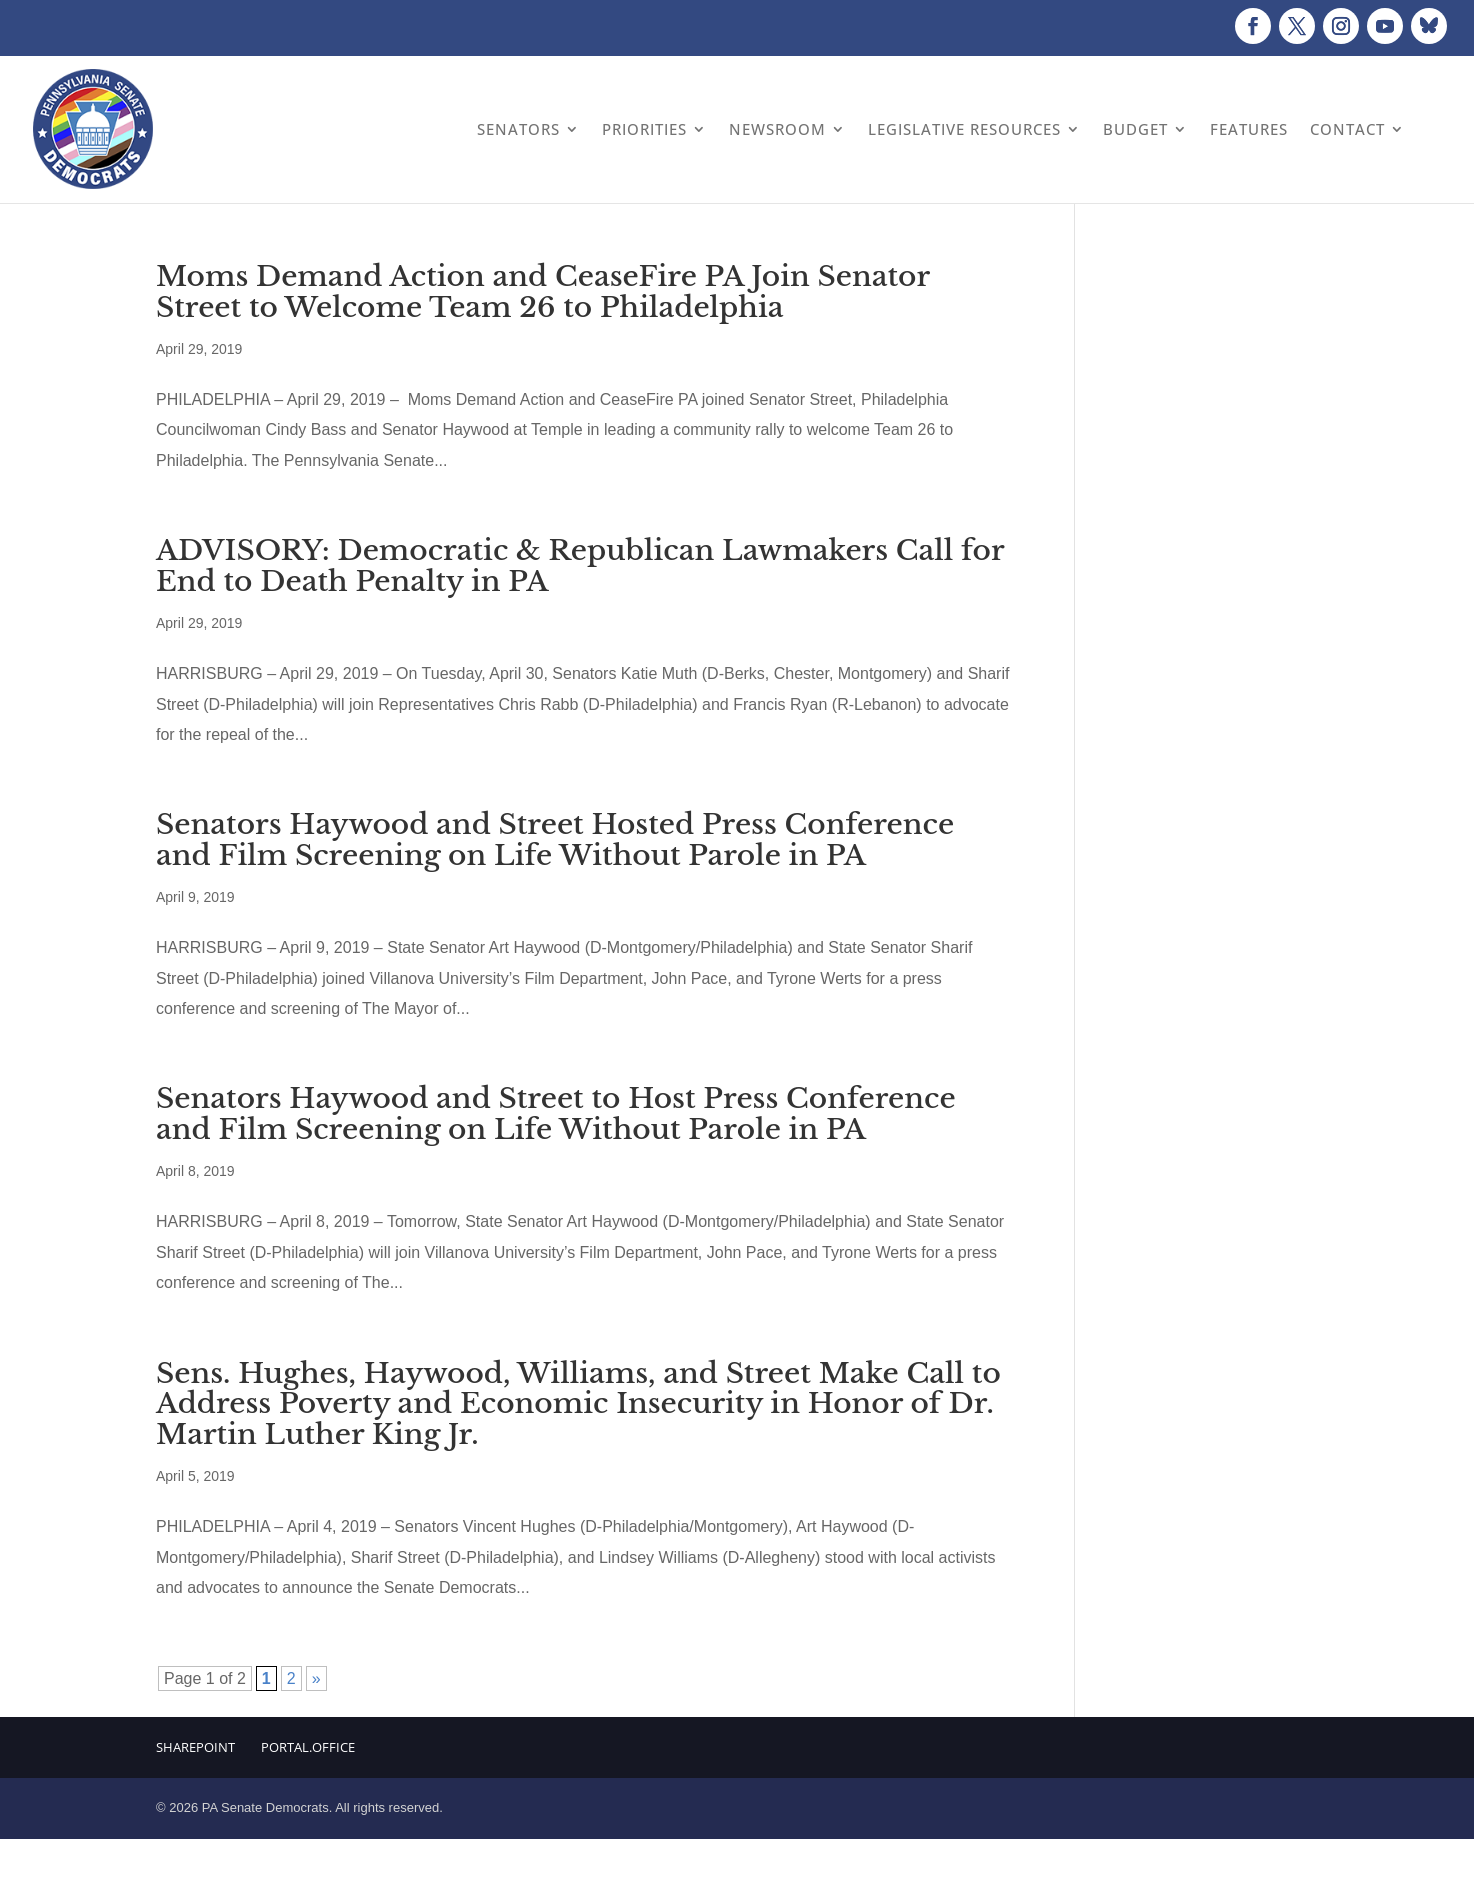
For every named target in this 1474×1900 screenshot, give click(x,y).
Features (1249, 129)
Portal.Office (308, 1747)
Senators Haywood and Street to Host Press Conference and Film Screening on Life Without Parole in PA (556, 1114)
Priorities (644, 129)
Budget (1135, 129)
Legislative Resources (964, 129)
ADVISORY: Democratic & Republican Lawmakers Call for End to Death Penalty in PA (580, 566)
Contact (1347, 129)
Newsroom (777, 129)
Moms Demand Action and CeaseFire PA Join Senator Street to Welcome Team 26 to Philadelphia (543, 292)
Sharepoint (195, 1747)
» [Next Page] (316, 1678)
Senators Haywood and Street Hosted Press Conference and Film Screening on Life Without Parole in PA (555, 840)
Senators (518, 129)
